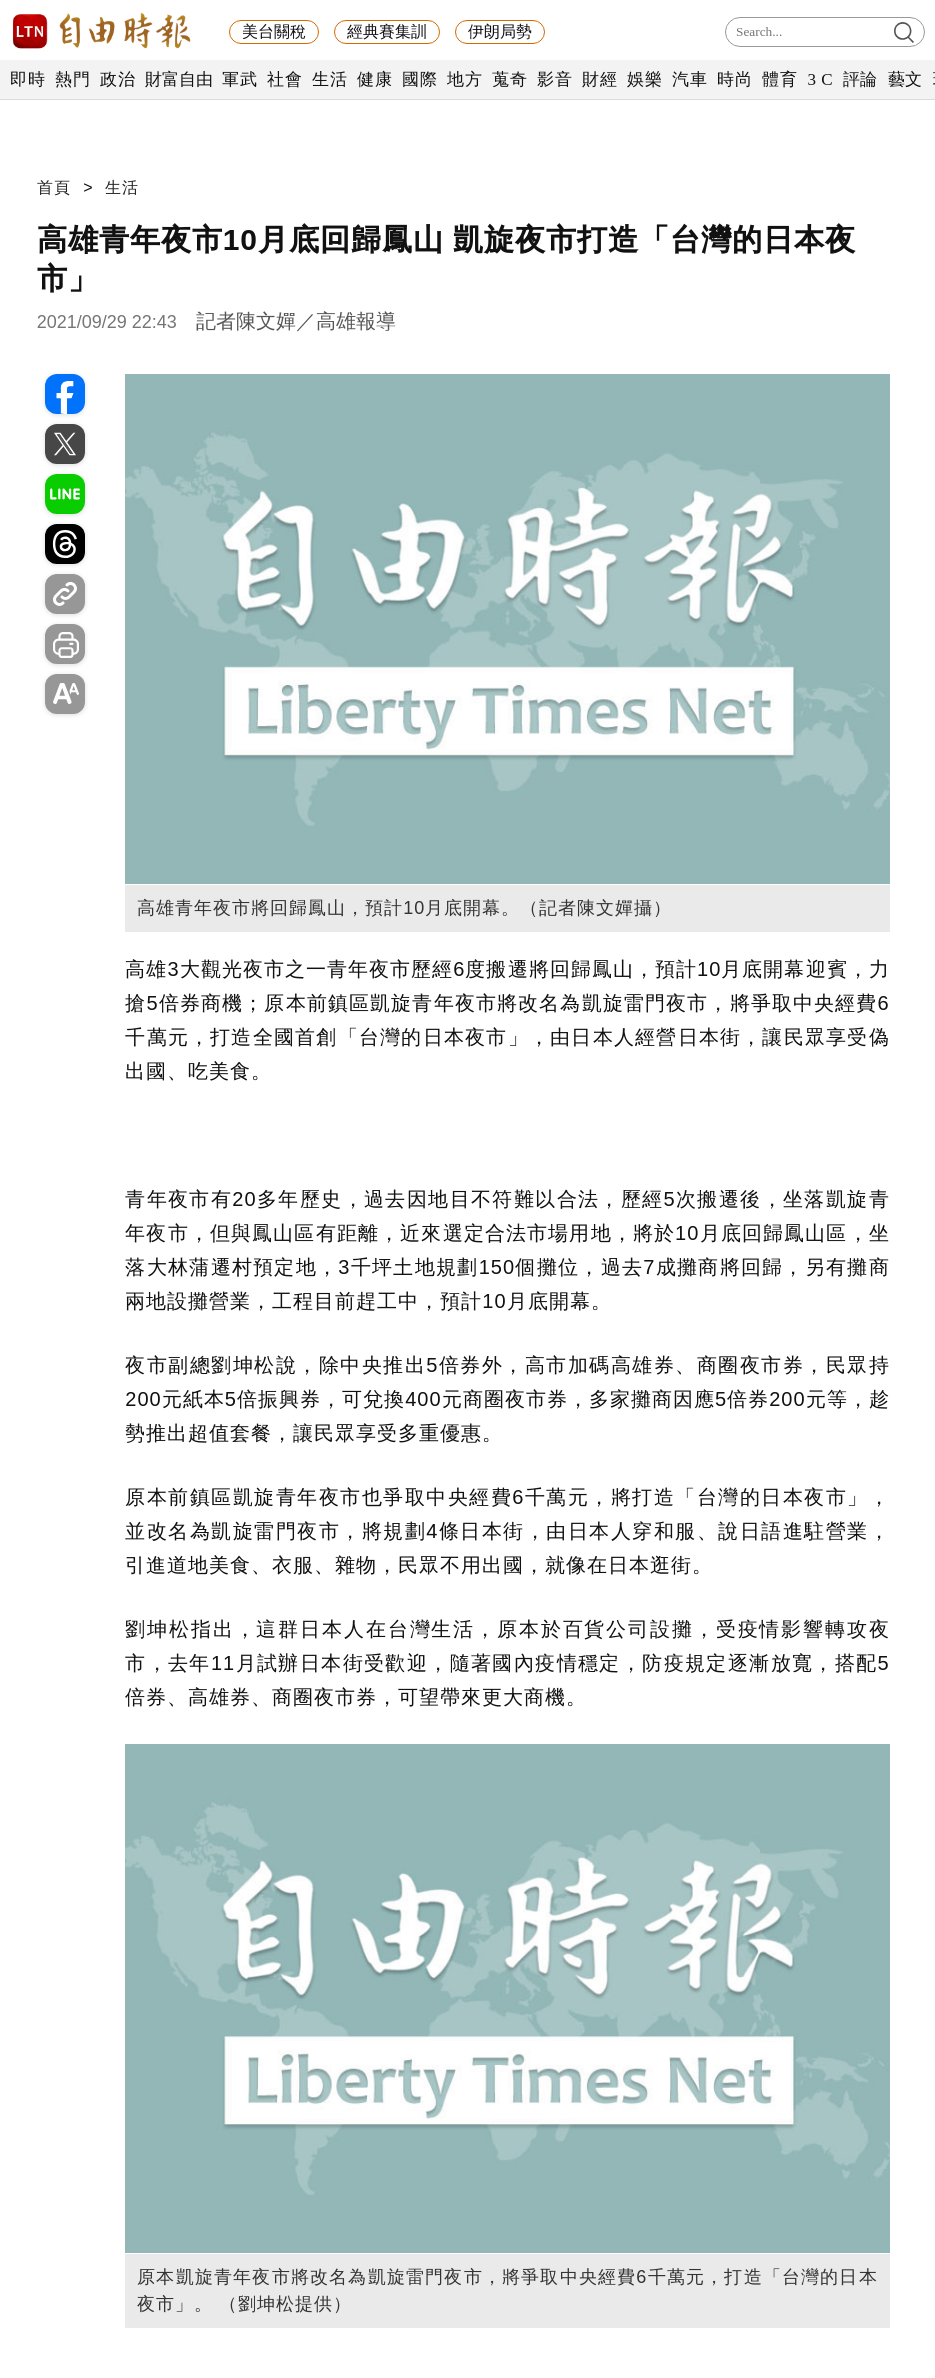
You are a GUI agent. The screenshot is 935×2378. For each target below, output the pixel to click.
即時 (27, 79)
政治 (117, 79)
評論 (860, 79)
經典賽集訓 (387, 31)
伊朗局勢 (500, 31)
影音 (554, 79)
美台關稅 (274, 31)
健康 (374, 79)
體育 (779, 79)
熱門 (72, 79)
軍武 (239, 79)
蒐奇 (509, 79)
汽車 (689, 79)
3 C (820, 79)
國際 (419, 79)
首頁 (54, 187)
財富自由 (178, 79)
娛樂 (644, 79)
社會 (284, 79)
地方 (464, 79)
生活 (329, 79)
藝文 (905, 79)
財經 (599, 79)
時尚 (734, 79)
